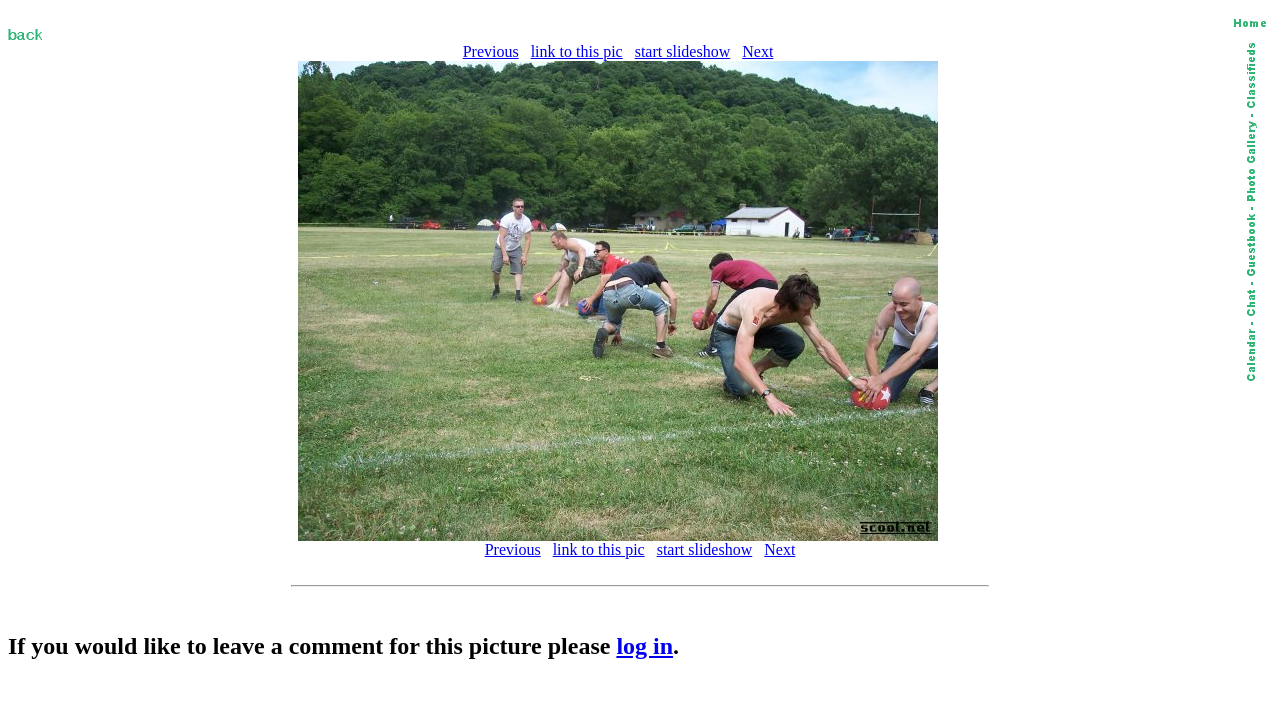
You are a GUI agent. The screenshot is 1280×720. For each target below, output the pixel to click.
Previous (491, 51)
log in (644, 646)
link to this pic (577, 51)
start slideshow (683, 51)
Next (757, 51)
